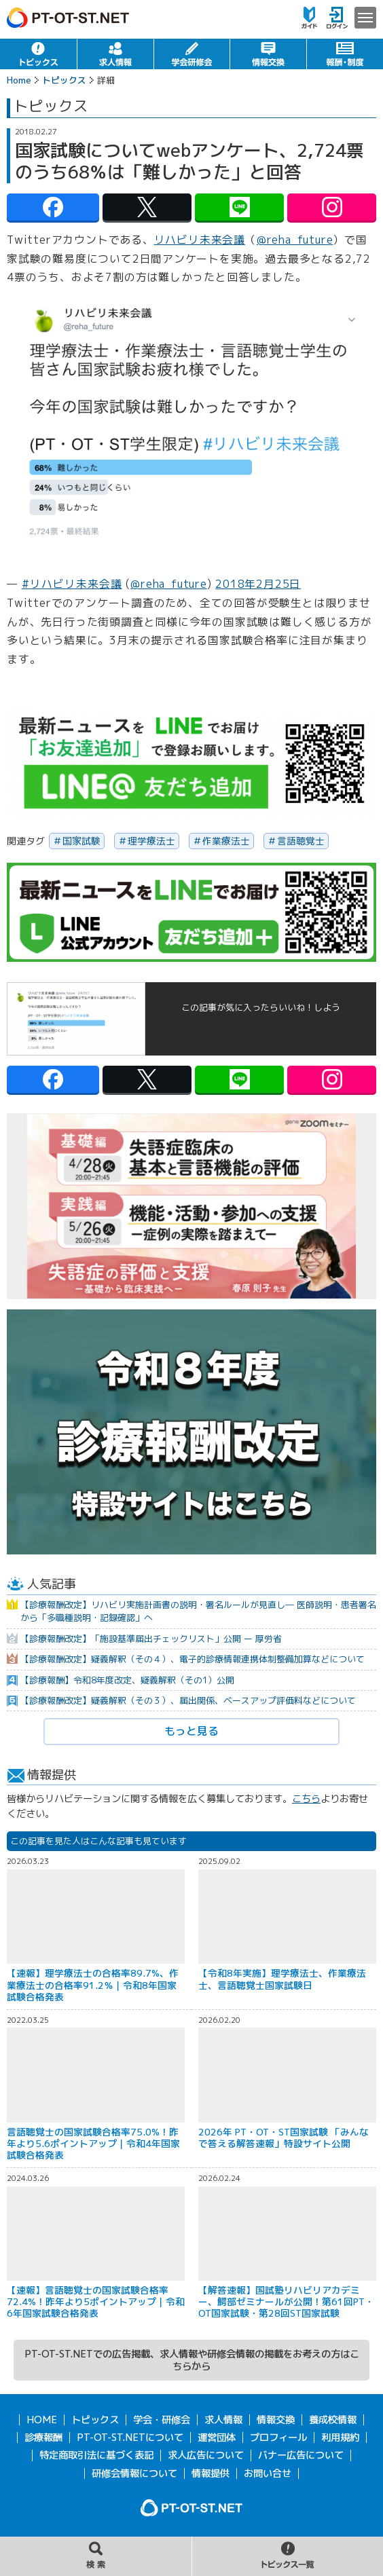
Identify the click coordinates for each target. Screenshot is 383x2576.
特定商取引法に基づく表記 (96, 2455)
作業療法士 (226, 840)
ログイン (337, 18)
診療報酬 (43, 2437)
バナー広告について (301, 2455)
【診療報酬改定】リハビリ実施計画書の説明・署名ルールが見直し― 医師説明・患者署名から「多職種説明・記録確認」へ (198, 1611)
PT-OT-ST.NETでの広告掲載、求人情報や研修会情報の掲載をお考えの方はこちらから (191, 2360)
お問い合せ (267, 2473)
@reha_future (295, 239)
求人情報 (115, 54)
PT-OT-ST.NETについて (130, 2437)
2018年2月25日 (258, 583)
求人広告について (206, 2455)
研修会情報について (134, 2473)
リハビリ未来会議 (199, 239)
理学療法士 (151, 840)
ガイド (309, 18)
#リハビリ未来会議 (72, 583)
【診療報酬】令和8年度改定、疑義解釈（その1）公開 (127, 1680)
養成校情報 (333, 2419)
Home (19, 80)
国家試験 (81, 840)
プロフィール (278, 2437)
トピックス (38, 54)
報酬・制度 (345, 54)
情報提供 (211, 2473)
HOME (41, 2419)
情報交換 (268, 54)
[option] (191, 1206)
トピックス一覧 (287, 2556)
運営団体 (217, 2437)
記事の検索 (96, 2556)
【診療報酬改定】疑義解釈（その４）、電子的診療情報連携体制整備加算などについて (192, 1659)
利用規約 (340, 2437)
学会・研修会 (192, 54)
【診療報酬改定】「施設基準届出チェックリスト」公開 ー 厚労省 (151, 1638)
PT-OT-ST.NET (68, 17)
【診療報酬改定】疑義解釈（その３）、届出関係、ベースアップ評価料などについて (188, 1700)
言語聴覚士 (301, 840)
